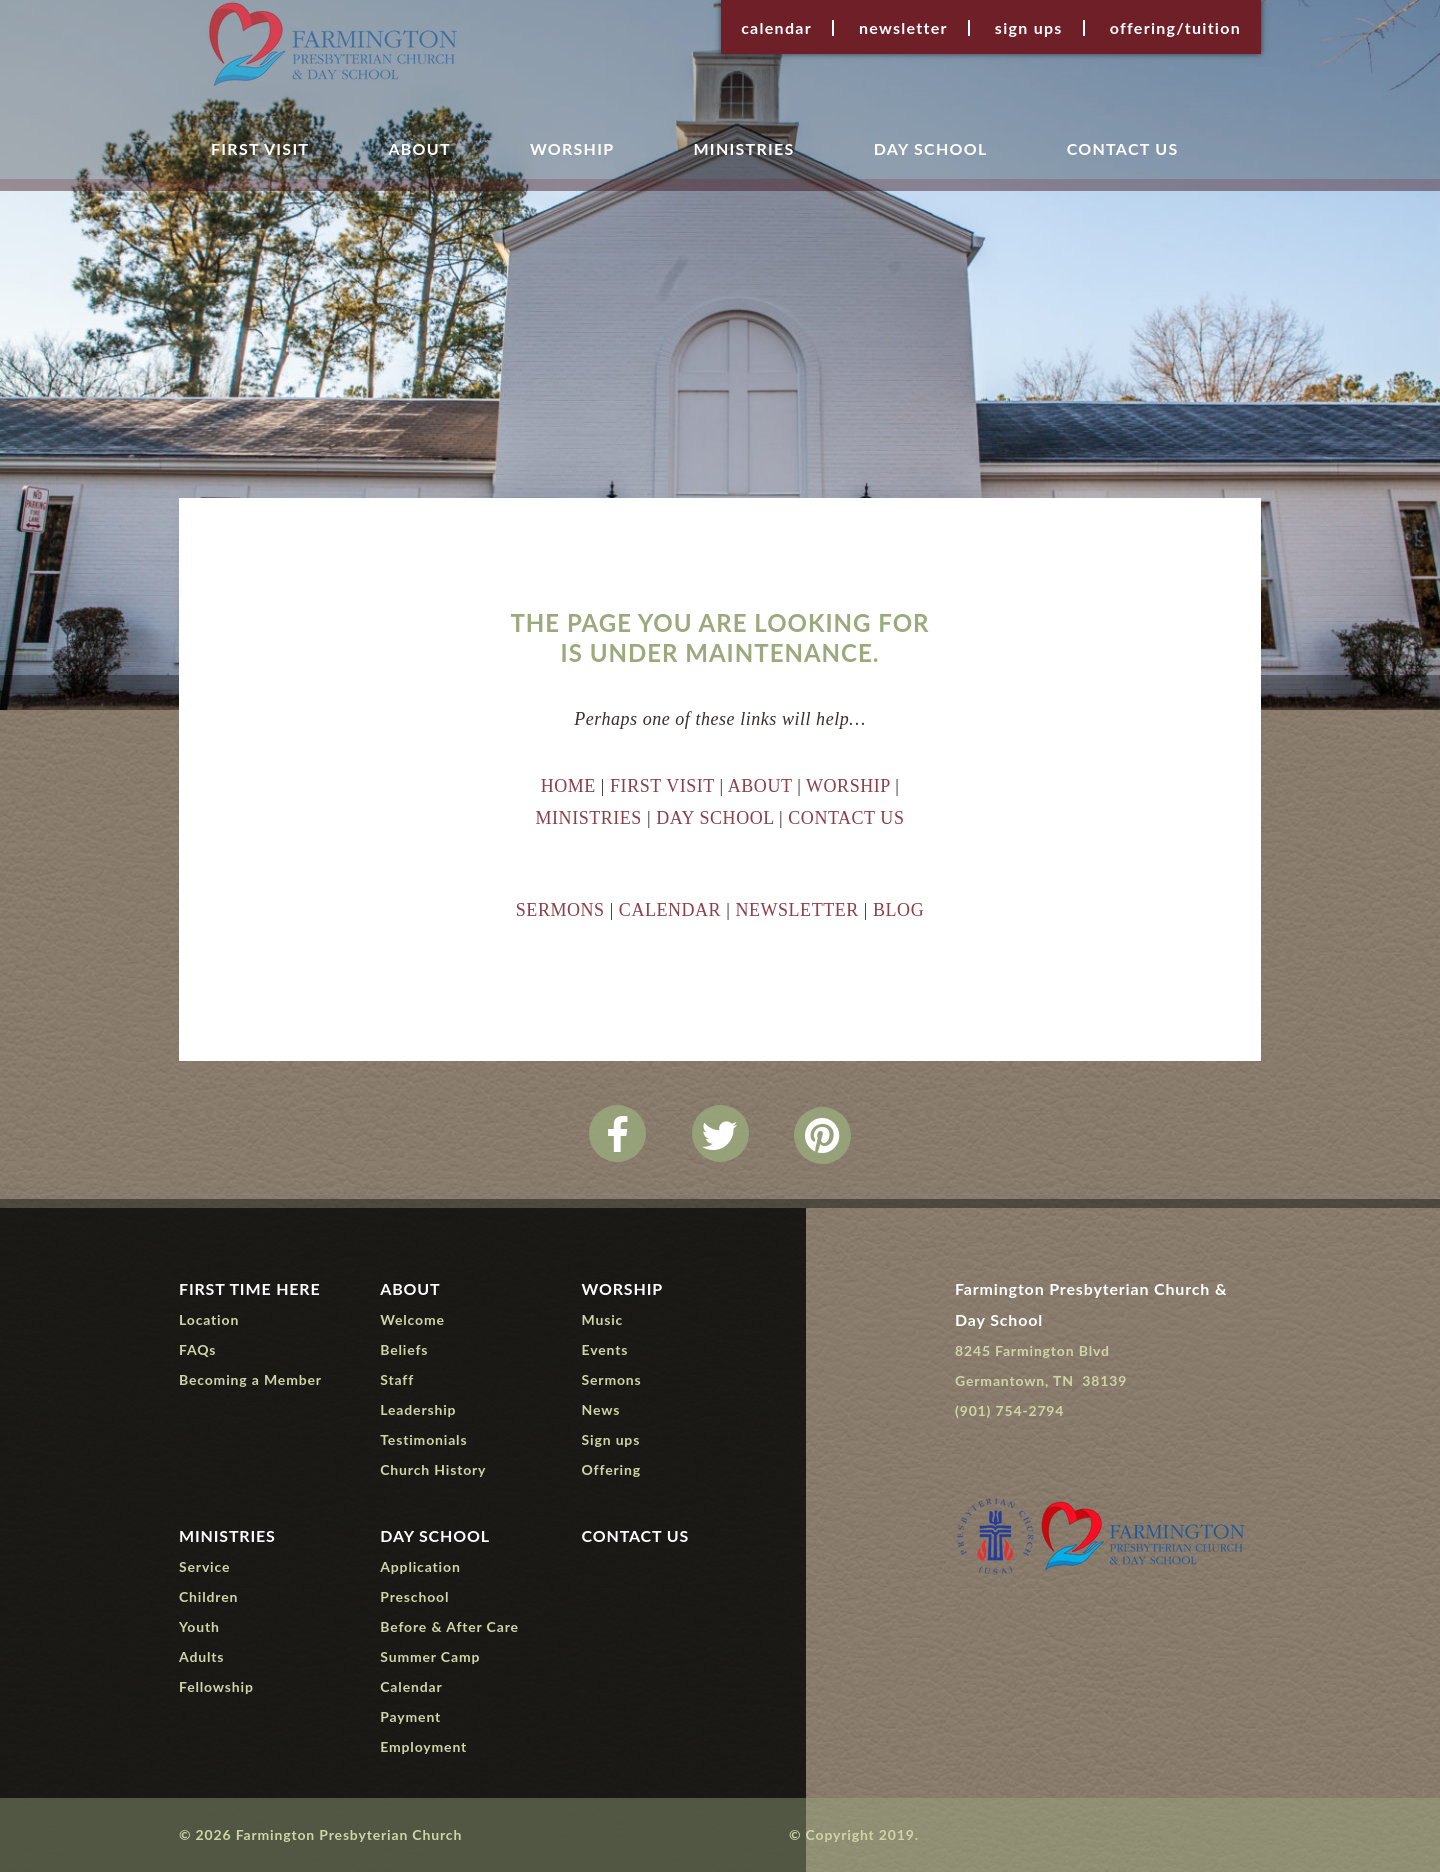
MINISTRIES (589, 818)
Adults (201, 1656)
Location (209, 1319)
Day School (931, 149)
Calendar (776, 28)
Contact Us (1123, 149)
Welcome (412, 1319)
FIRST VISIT (662, 786)
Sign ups (1029, 28)
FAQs (197, 1349)
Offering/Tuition (1175, 28)
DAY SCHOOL (715, 818)
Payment (410, 1716)
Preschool (414, 1596)
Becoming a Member (250, 1379)
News (601, 1409)
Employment (423, 1746)
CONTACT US (846, 818)
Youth (199, 1626)
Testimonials (423, 1439)
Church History (433, 1469)
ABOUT (760, 786)
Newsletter (903, 28)
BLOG (898, 910)
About (419, 149)
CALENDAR (670, 910)
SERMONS (560, 910)
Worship (572, 149)
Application (420, 1566)
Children (208, 1596)
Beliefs (404, 1349)
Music (603, 1319)
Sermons (612, 1379)
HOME (568, 786)
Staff (397, 1379)
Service (204, 1566)
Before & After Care (449, 1626)
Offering (611, 1469)
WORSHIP (848, 786)
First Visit (260, 149)
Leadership (418, 1409)
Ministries (743, 149)
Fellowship (216, 1686)
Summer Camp (430, 1656)
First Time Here (250, 1288)
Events (605, 1349)
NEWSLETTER (796, 910)
